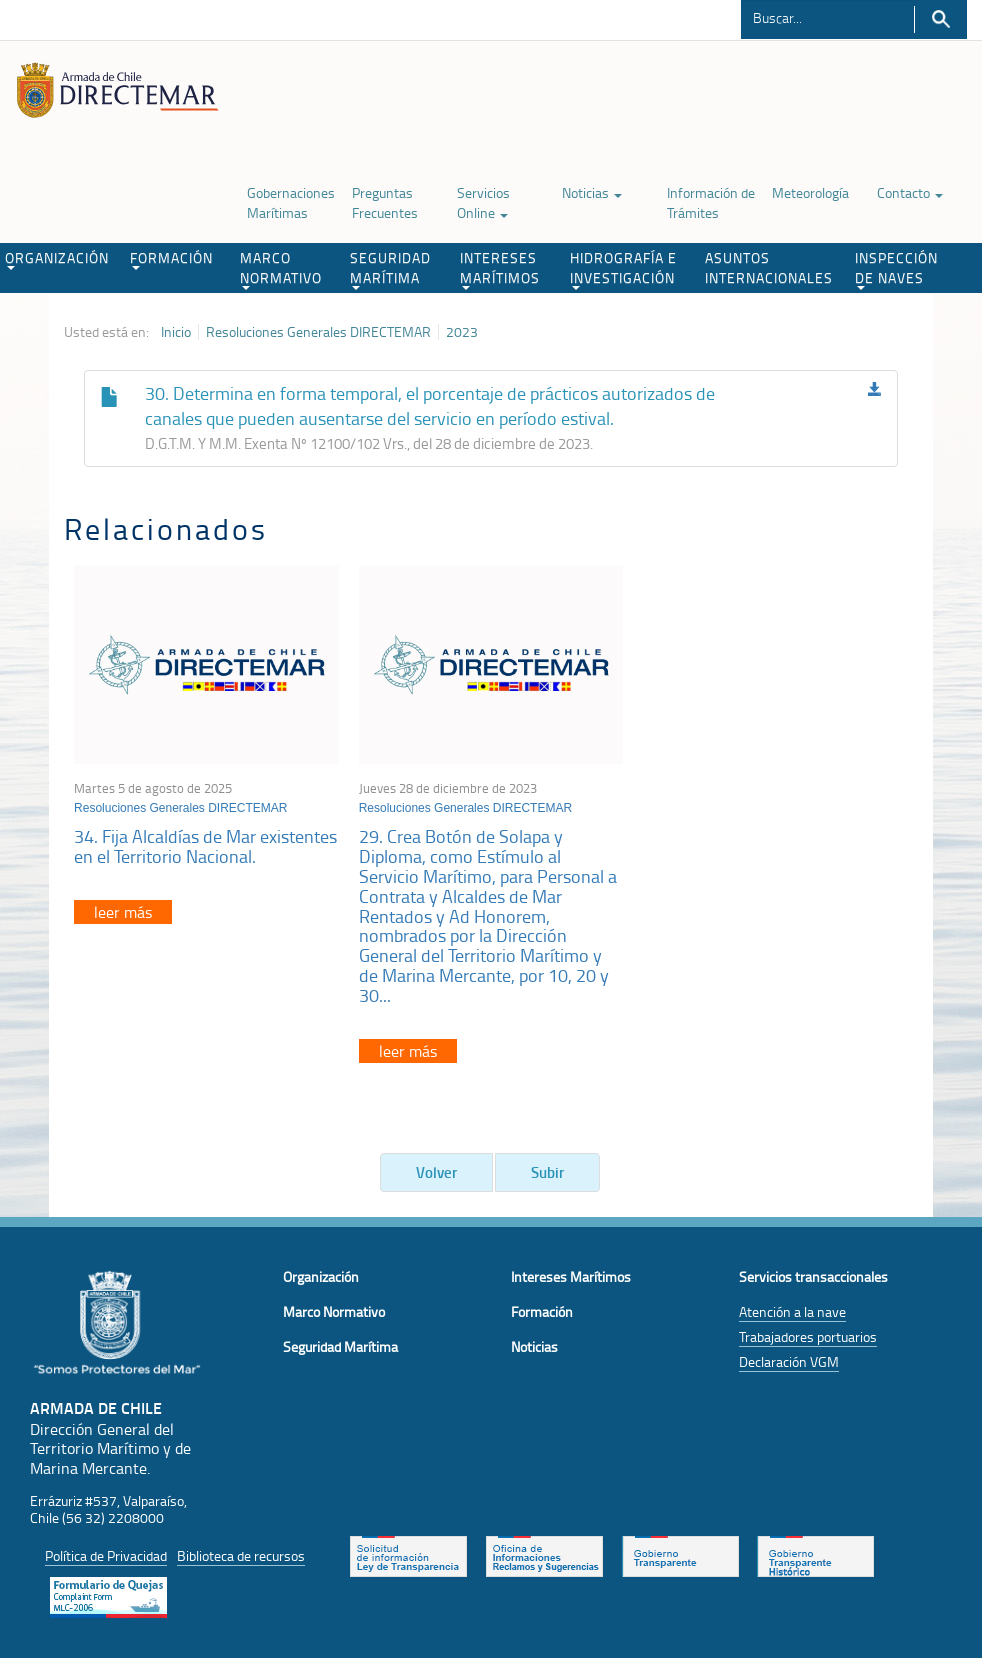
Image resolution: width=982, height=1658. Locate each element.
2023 (462, 332)
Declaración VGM (789, 1361)
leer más (123, 912)
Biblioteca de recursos (241, 1555)
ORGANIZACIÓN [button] (57, 259)
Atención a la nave (792, 1311)
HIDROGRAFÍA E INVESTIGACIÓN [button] (623, 269)
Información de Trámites (711, 202)
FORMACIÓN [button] (171, 259)
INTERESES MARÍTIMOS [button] (500, 269)
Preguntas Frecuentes (385, 202)
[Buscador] (827, 17)
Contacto (910, 192)
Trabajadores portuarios (808, 1336)
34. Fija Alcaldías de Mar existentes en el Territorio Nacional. (205, 846)
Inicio (176, 332)
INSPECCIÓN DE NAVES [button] (896, 269)
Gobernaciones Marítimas (291, 202)
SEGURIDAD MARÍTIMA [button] (390, 269)
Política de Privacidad (106, 1555)
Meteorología (810, 192)
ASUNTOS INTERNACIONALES (769, 267)
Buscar (940, 19)
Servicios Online (483, 202)
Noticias (592, 192)
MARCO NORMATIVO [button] (281, 269)
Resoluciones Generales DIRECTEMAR (318, 332)
